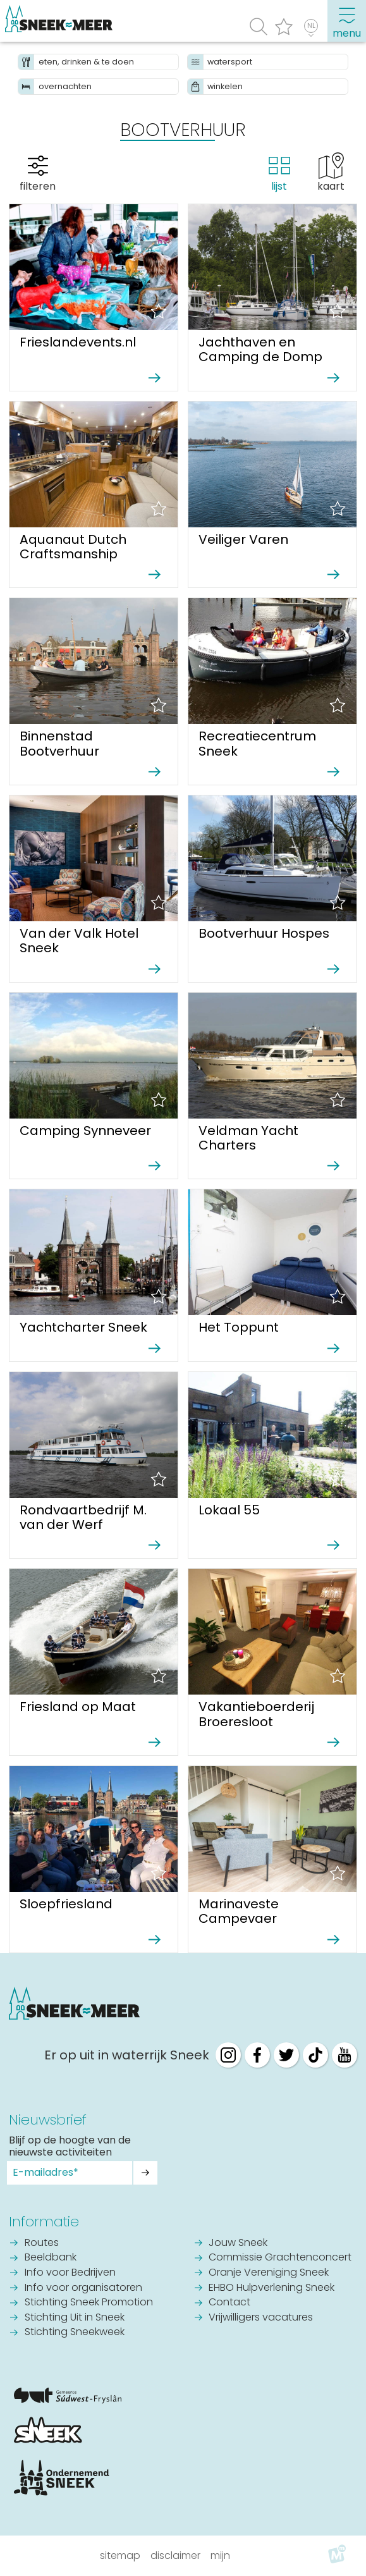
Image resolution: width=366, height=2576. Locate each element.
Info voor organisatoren (83, 2288)
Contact (229, 2303)
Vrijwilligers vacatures (261, 2318)
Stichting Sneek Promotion (89, 2303)
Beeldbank (50, 2258)
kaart (331, 186)
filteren (38, 186)
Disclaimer (175, 2555)
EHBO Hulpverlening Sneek (271, 2288)
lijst (279, 186)
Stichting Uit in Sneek (75, 2318)
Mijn (220, 2555)
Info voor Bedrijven (70, 2273)
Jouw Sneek (238, 2243)
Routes (42, 2243)
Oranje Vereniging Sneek (269, 2273)
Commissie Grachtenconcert (280, 2258)
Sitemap (120, 2555)
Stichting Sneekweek (75, 2332)
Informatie (44, 2221)
